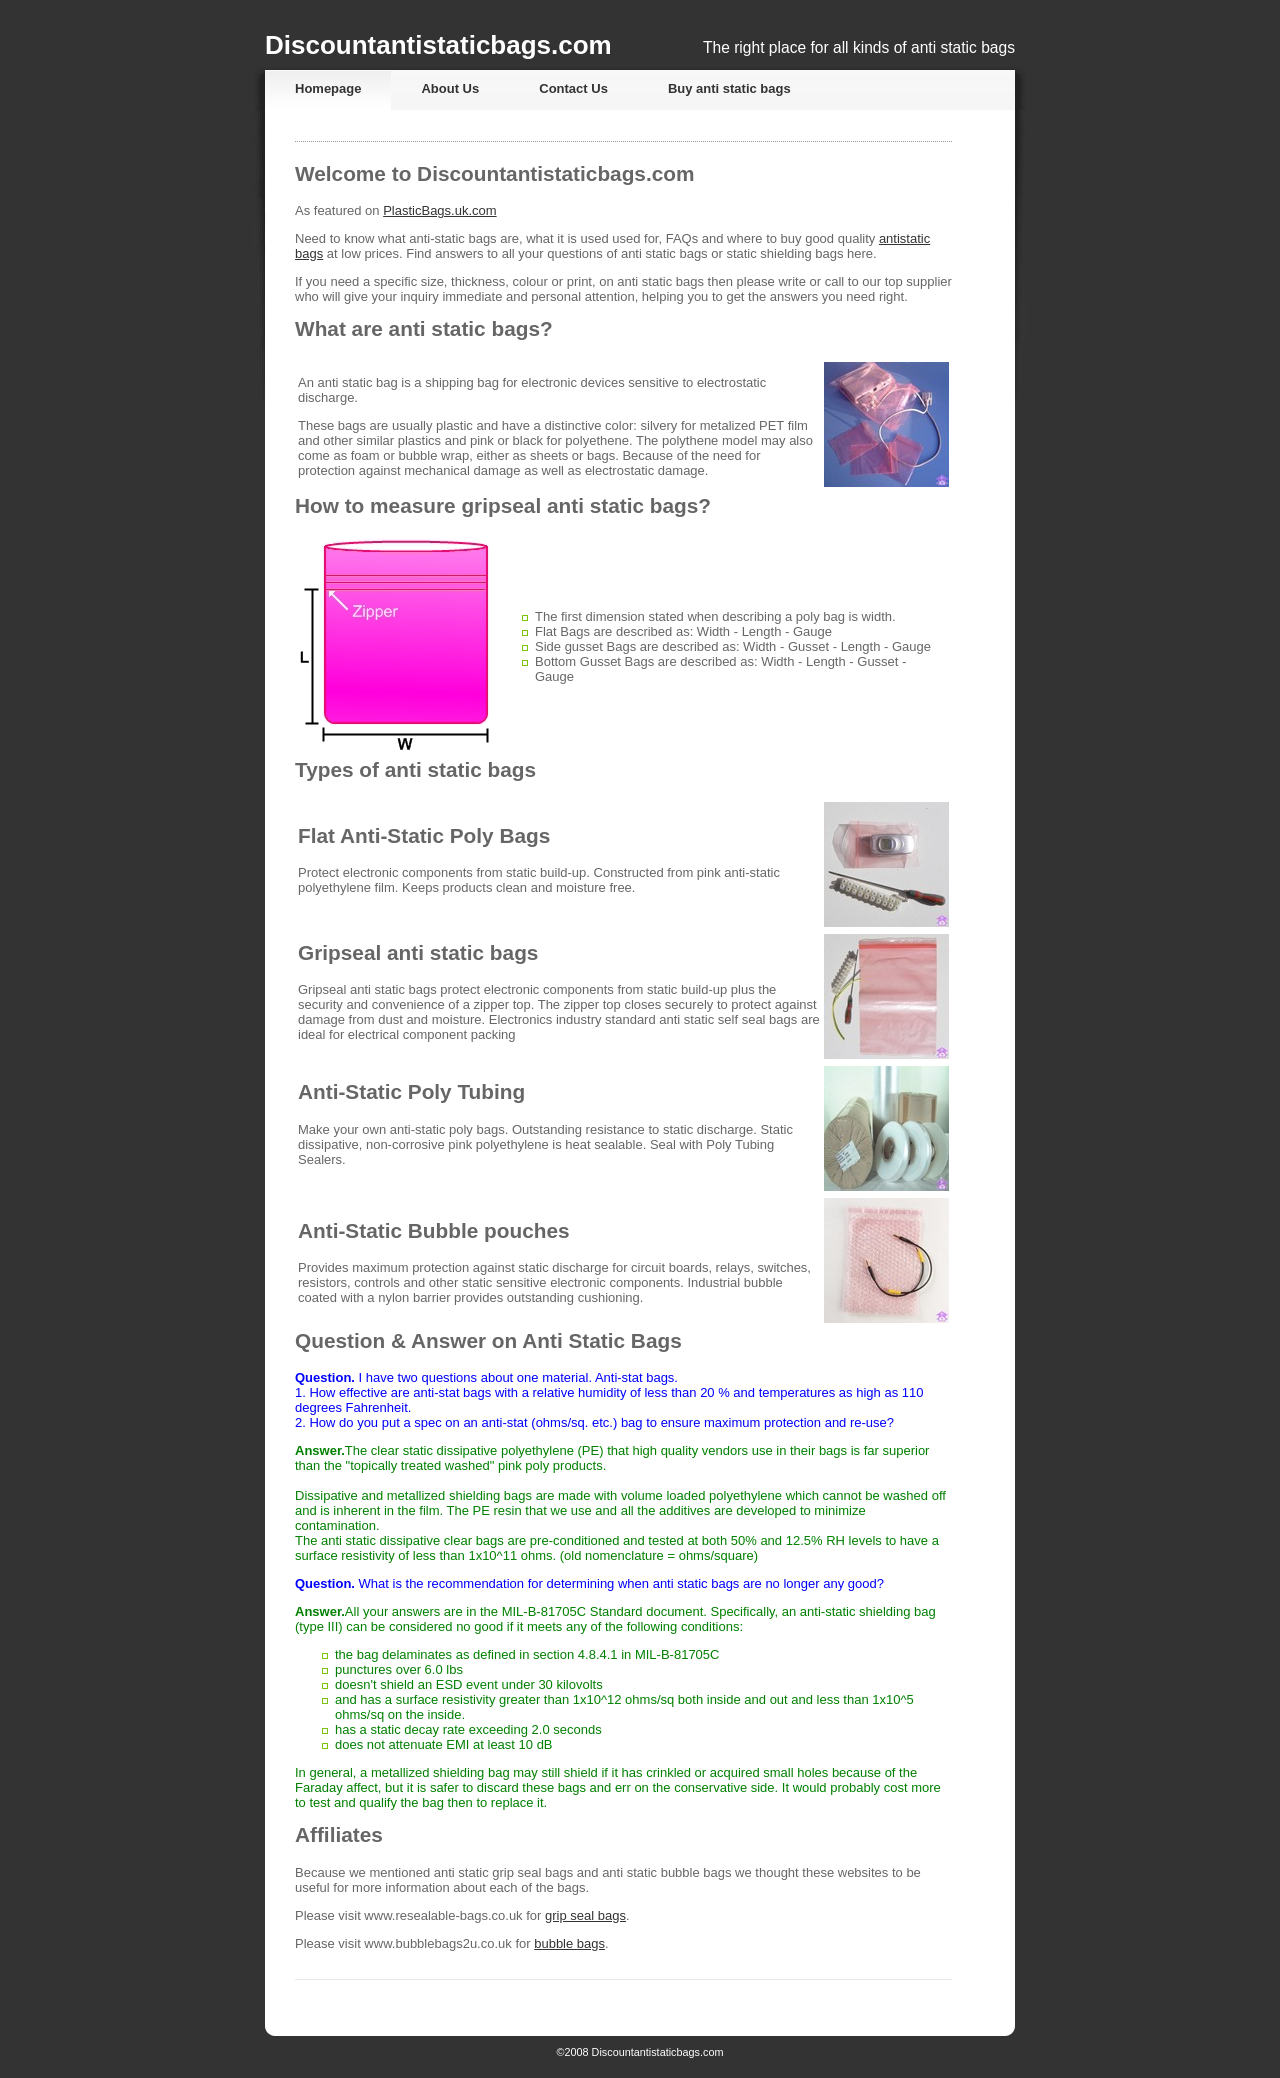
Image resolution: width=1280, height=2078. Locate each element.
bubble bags (569, 1943)
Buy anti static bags (729, 88)
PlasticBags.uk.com (439, 210)
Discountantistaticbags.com (438, 45)
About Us (450, 88)
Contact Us (573, 88)
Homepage (328, 88)
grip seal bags (585, 1915)
